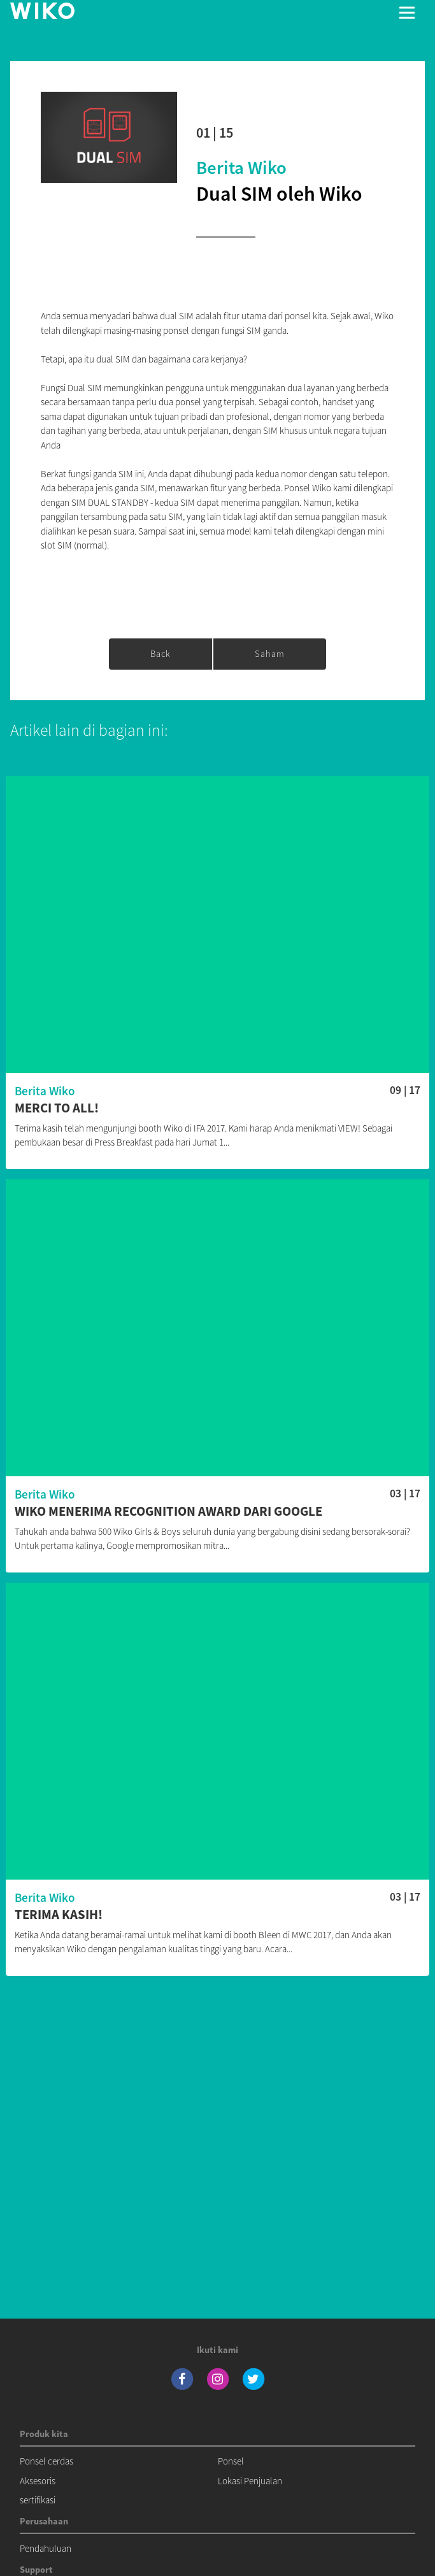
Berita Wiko (241, 167)
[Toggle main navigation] (407, 12)
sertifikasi (37, 2500)
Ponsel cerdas (46, 2461)
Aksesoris (37, 2481)
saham (270, 653)
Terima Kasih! (59, 1915)
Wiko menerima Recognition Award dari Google (168, 1512)
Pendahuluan (45, 2548)
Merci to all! (57, 1108)
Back (160, 653)
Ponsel (231, 2461)
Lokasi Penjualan (250, 2481)
